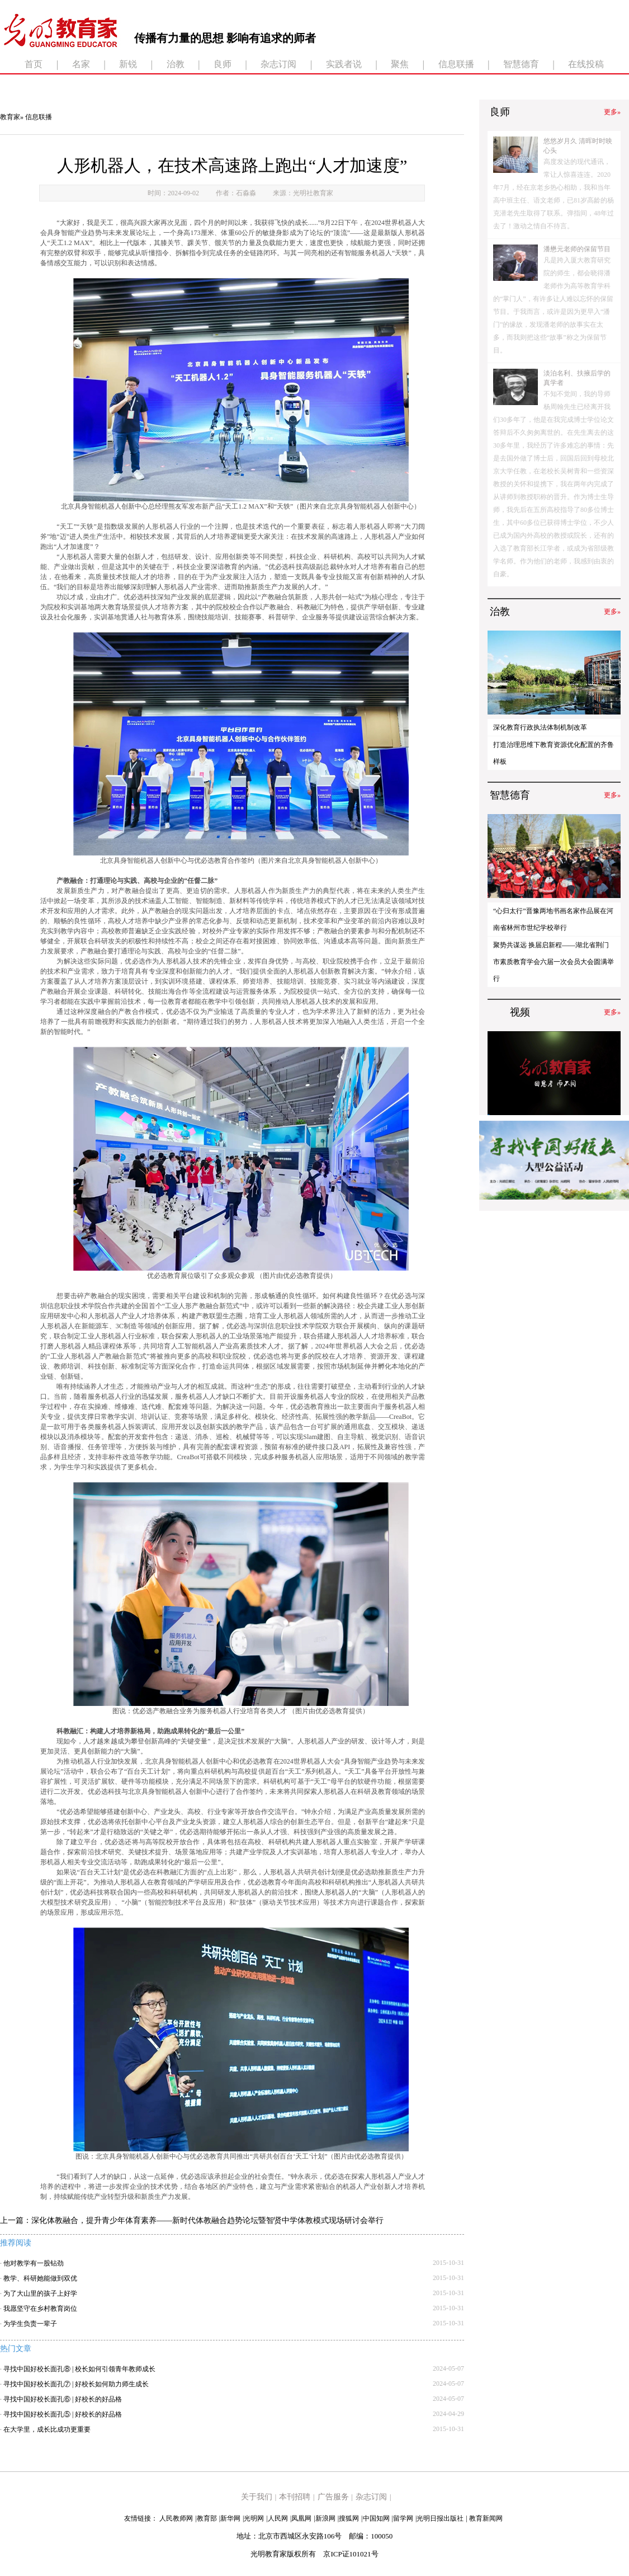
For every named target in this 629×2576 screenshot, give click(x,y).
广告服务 (333, 2497)
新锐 (128, 64)
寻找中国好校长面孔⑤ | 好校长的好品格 (62, 2414)
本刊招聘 (294, 2497)
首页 (33, 64)
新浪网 (325, 2518)
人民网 (278, 2518)
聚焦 (400, 64)
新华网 (230, 2518)
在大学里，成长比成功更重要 (47, 2429)
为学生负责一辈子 (30, 2324)
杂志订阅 (278, 64)
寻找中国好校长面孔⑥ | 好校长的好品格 (62, 2399)
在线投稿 (586, 64)
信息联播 (456, 64)
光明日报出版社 (440, 2518)
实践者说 (344, 64)
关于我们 (256, 2497)
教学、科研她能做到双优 (40, 2278)
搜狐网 (349, 2518)
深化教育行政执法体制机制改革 (540, 727)
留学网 (403, 2518)
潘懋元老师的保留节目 (577, 249)
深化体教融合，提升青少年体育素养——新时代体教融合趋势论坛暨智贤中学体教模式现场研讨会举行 (207, 2220)
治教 (176, 64)
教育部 (207, 2518)
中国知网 (376, 2518)
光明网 (254, 2518)
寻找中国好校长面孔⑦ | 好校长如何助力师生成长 (76, 2384)
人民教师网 (176, 2518)
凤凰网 (301, 2518)
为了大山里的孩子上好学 (40, 2293)
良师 (222, 64)
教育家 (10, 117)
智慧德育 (521, 64)
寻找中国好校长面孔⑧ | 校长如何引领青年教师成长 (79, 2369)
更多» (612, 112)
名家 (81, 64)
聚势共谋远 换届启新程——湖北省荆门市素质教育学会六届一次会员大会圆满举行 (553, 962)
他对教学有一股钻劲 (33, 2263)
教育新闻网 (486, 2518)
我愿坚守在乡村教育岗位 (40, 2308)
